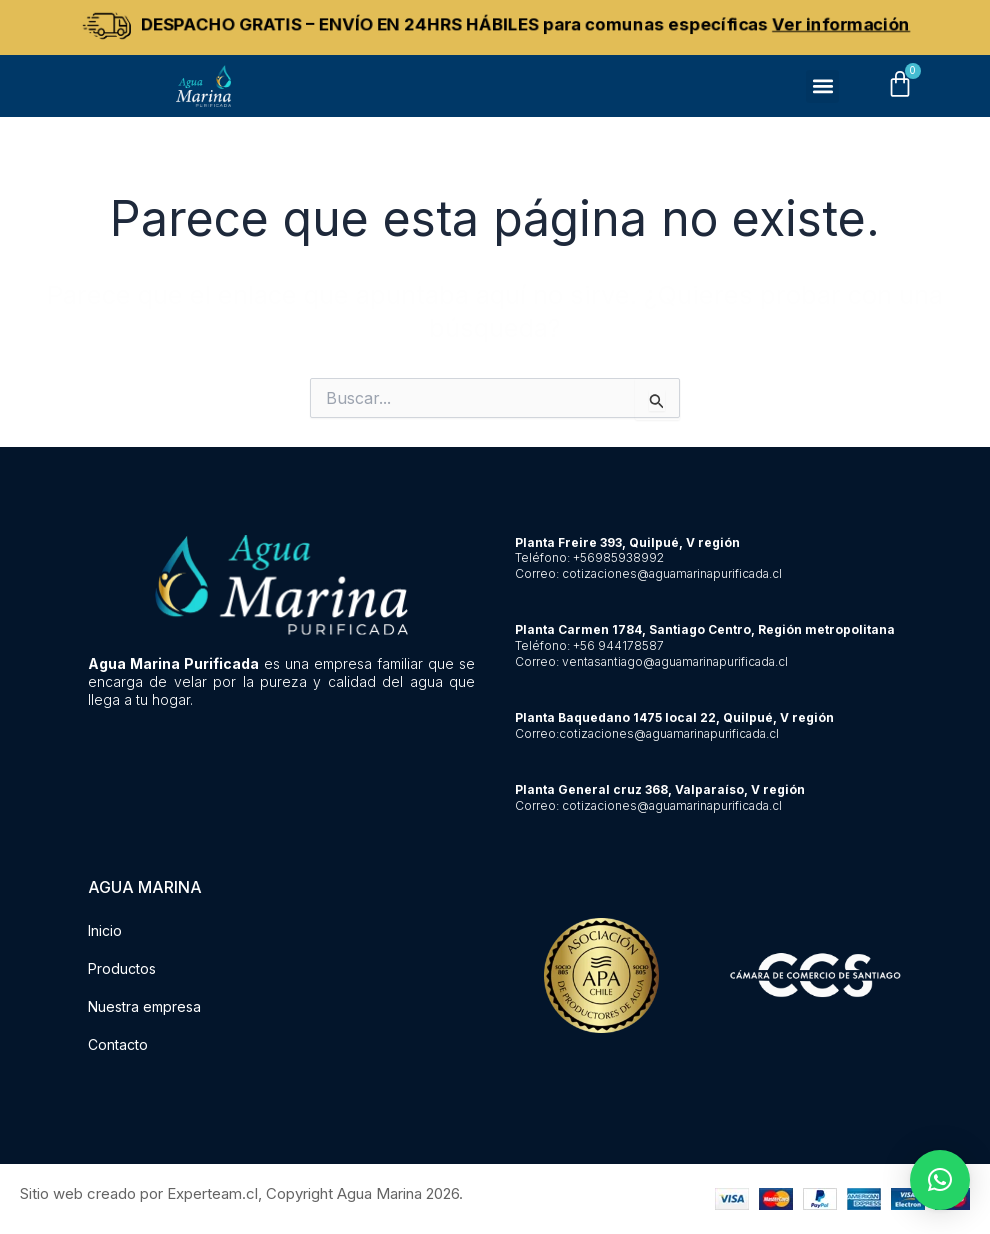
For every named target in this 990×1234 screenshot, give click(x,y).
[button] (822, 86)
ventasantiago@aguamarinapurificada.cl (675, 661)
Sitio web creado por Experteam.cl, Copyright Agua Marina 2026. (241, 1193)
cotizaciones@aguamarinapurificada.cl (672, 573)
